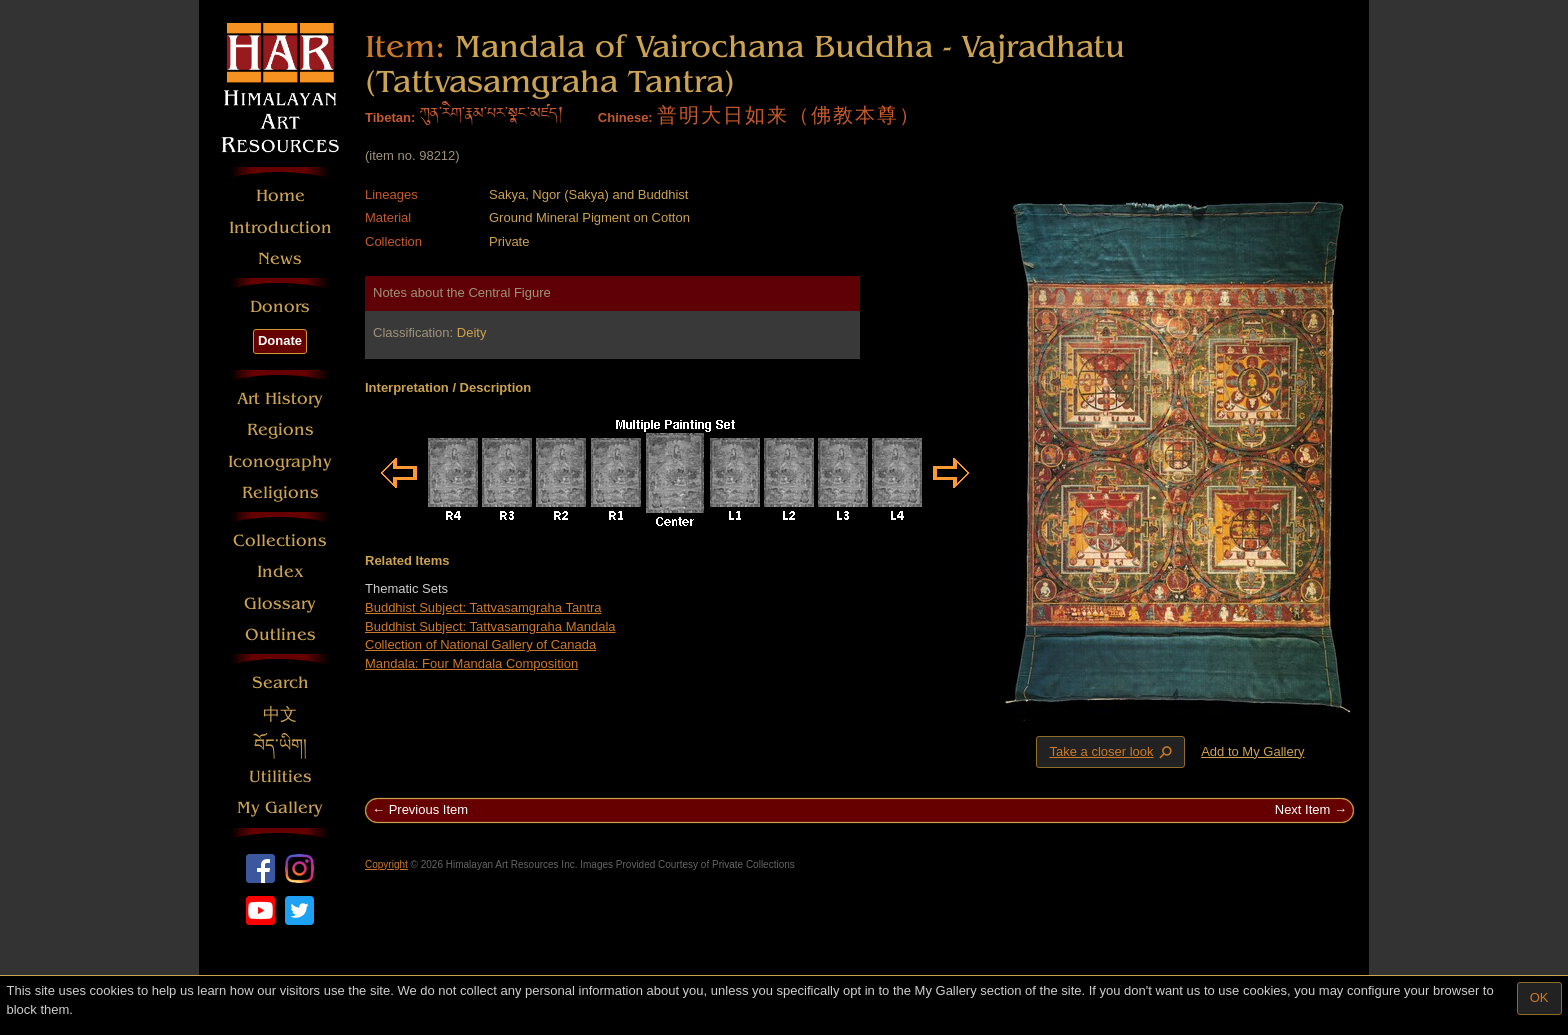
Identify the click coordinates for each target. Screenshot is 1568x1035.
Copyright (386, 864)
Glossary (280, 603)
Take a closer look (1112, 751)
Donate (280, 340)
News (280, 258)
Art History (280, 398)
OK (1539, 997)
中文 (280, 714)
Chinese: (625, 117)
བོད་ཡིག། (280, 745)
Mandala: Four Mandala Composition (471, 663)
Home (280, 195)
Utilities (280, 776)
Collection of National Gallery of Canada (480, 644)
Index (280, 571)
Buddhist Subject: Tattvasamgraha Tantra (483, 607)
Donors (280, 306)
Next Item (1303, 809)
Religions (280, 492)
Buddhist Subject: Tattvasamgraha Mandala (490, 626)
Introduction (280, 227)
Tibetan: (390, 117)
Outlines (280, 634)
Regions (280, 429)
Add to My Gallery (1252, 751)
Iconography (280, 461)
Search (280, 682)
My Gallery (280, 807)
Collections (280, 540)
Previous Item (428, 809)
